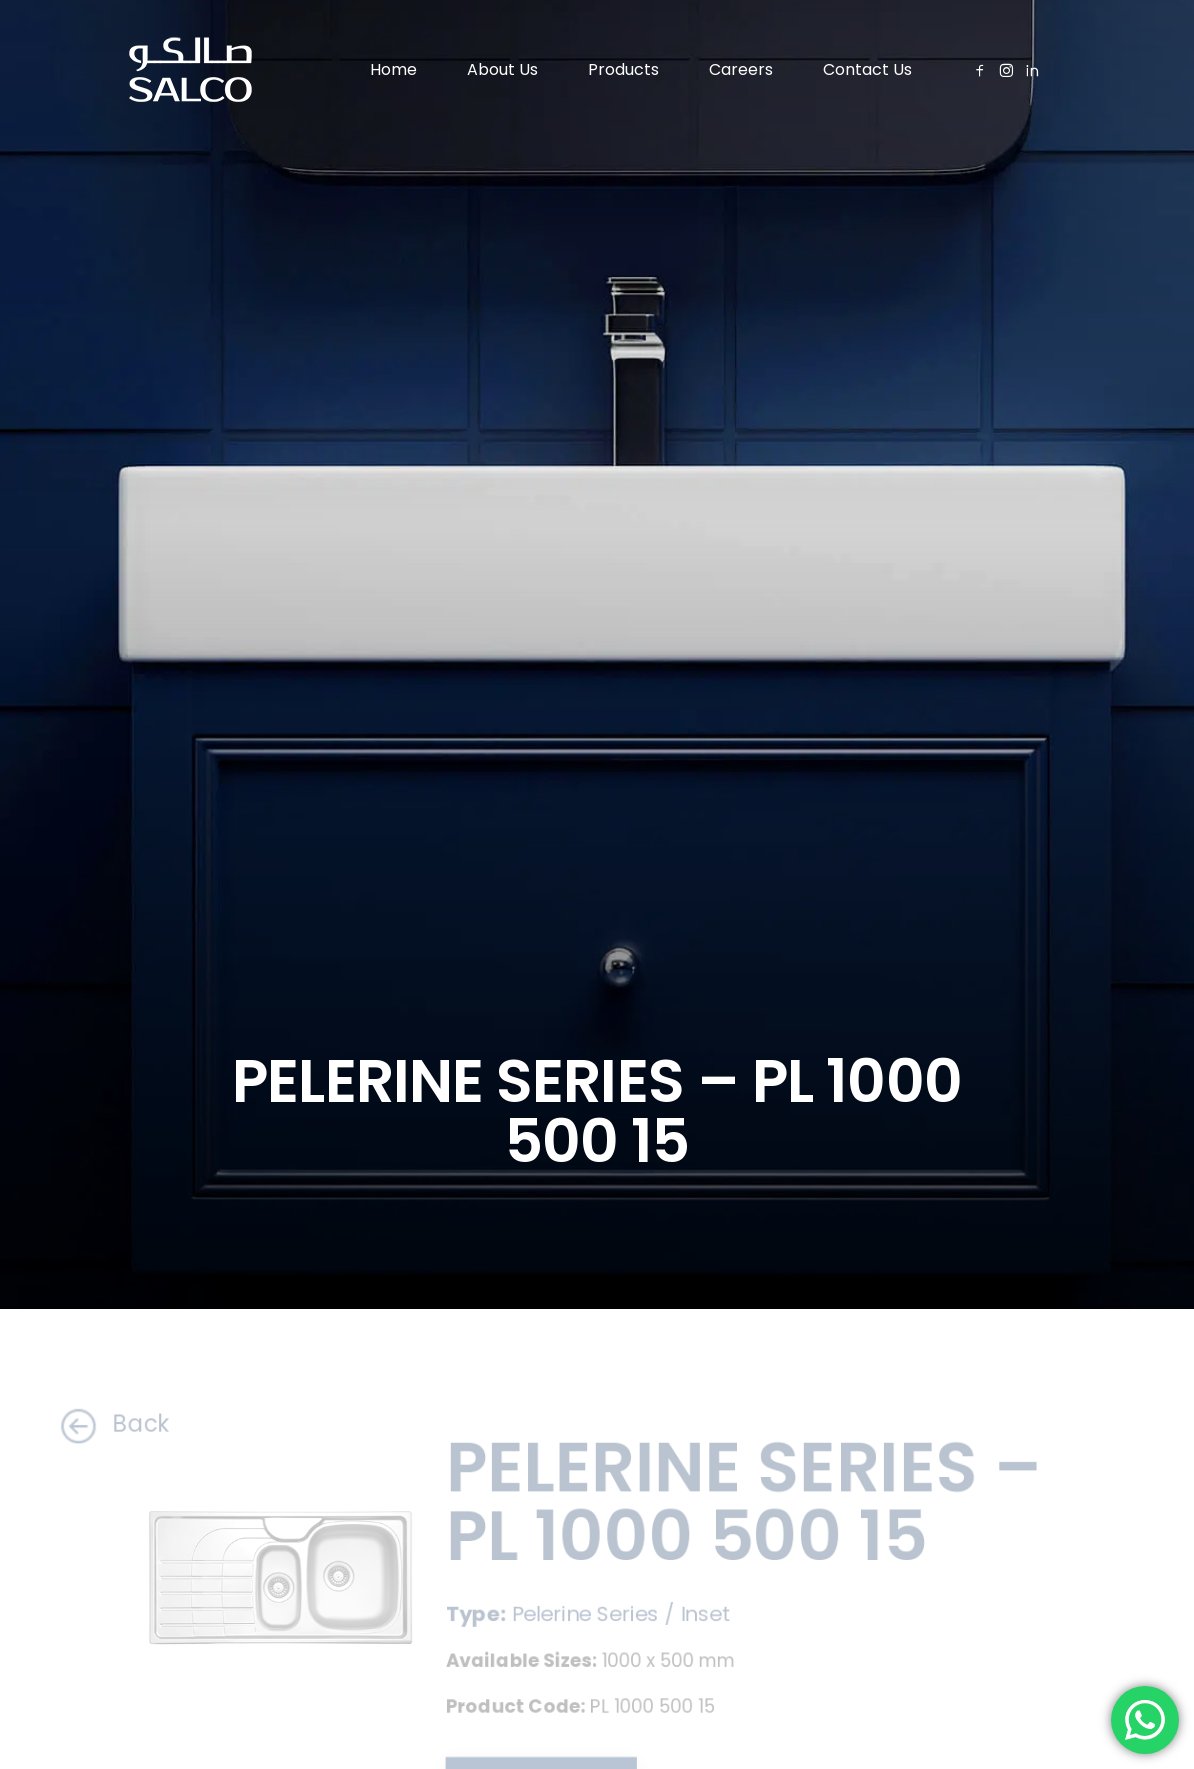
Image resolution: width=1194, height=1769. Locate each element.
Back (97, 1423)
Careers (741, 69)
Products (623, 69)
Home (393, 69)
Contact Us (867, 69)
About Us (502, 69)
